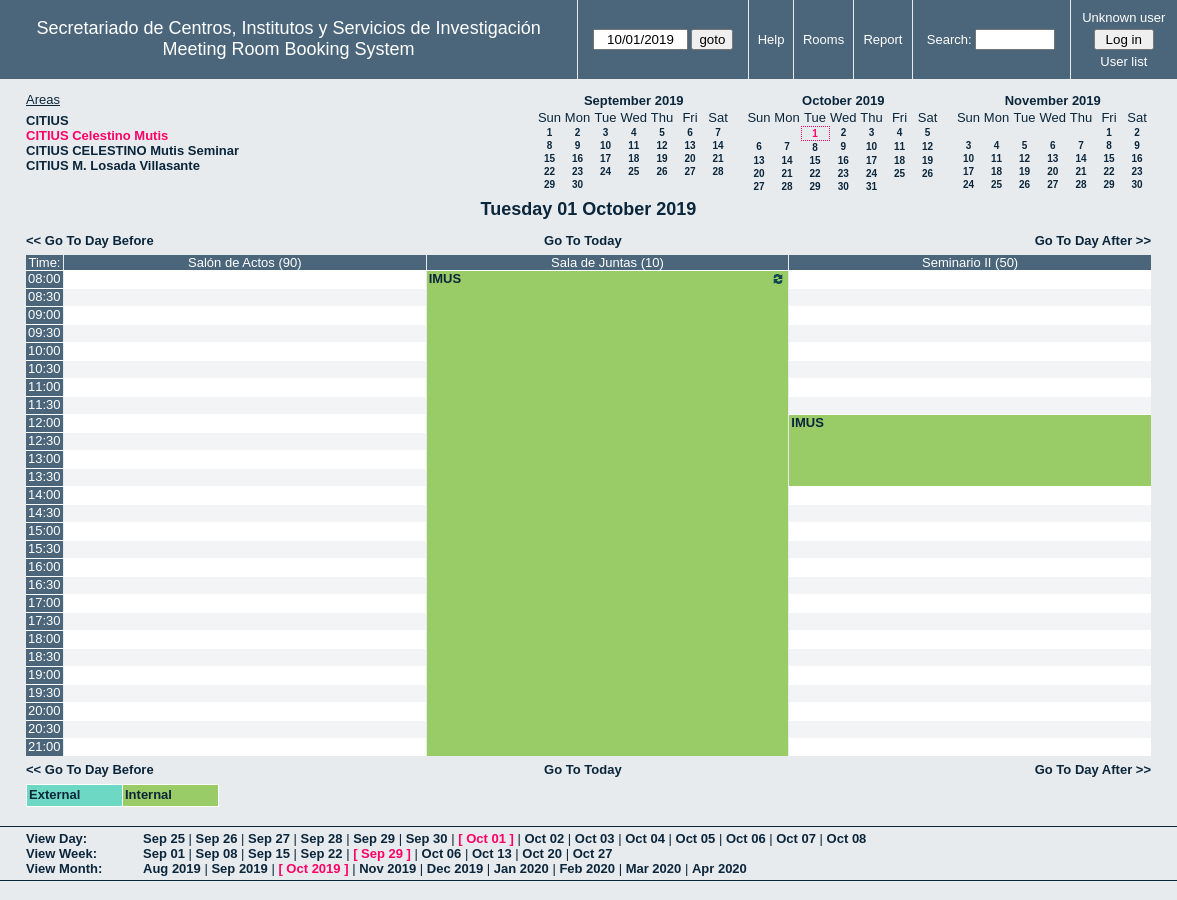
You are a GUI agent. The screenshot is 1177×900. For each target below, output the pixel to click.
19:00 (44, 674)
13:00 (44, 458)
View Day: (56, 838)
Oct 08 (847, 838)
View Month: (64, 868)
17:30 (44, 620)
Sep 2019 (239, 868)
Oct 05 (696, 838)
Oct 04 (645, 838)
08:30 (44, 296)
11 (633, 145)
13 (689, 145)
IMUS (608, 279)
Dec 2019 (455, 868)
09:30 (44, 332)
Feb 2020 (587, 868)
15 (549, 158)
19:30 (44, 692)
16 (577, 158)
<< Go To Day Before (90, 240)
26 (661, 171)
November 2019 (1053, 100)
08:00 (44, 278)
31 (871, 186)
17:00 (44, 602)
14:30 (44, 512)
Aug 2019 (172, 868)
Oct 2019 (313, 868)
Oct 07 (796, 838)
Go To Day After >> (1093, 240)
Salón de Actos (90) (244, 262)
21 (717, 158)
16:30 (44, 584)
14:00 (44, 494)
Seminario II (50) (970, 262)
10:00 (44, 350)
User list (1123, 61)
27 (689, 171)
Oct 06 (746, 838)
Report (882, 39)
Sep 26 (217, 838)
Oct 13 (492, 853)
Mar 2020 (654, 868)
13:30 (44, 476)
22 (549, 171)
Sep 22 (322, 853)
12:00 (44, 422)
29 (549, 184)
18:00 (44, 638)
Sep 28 (322, 838)
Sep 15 (269, 853)
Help (771, 39)
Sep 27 (269, 838)
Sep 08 (217, 853)
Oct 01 (486, 838)
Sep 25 (164, 838)
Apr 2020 (719, 868)
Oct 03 (595, 838)
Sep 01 (164, 853)
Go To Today (583, 240)
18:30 (44, 656)
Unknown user (1123, 17)
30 (577, 184)
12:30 (44, 440)
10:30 (44, 368)
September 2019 (634, 100)
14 (717, 145)
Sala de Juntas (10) (607, 262)
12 (661, 145)
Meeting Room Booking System (288, 49)
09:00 (44, 314)
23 (577, 171)
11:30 (44, 404)
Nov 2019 (387, 868)
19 (661, 158)
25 (633, 171)
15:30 (44, 548)
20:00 (44, 710)
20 (689, 158)
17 (605, 158)
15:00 (44, 530)
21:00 (44, 746)
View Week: (61, 853)
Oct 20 (542, 853)
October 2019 (843, 100)
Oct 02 (544, 838)
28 (717, 171)
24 (605, 171)
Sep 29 (374, 838)
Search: (949, 39)
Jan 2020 (521, 868)
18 (633, 158)
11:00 (44, 386)
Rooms (823, 39)
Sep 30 (427, 838)
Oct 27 (593, 853)
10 (605, 145)
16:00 (44, 566)
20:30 (44, 728)
